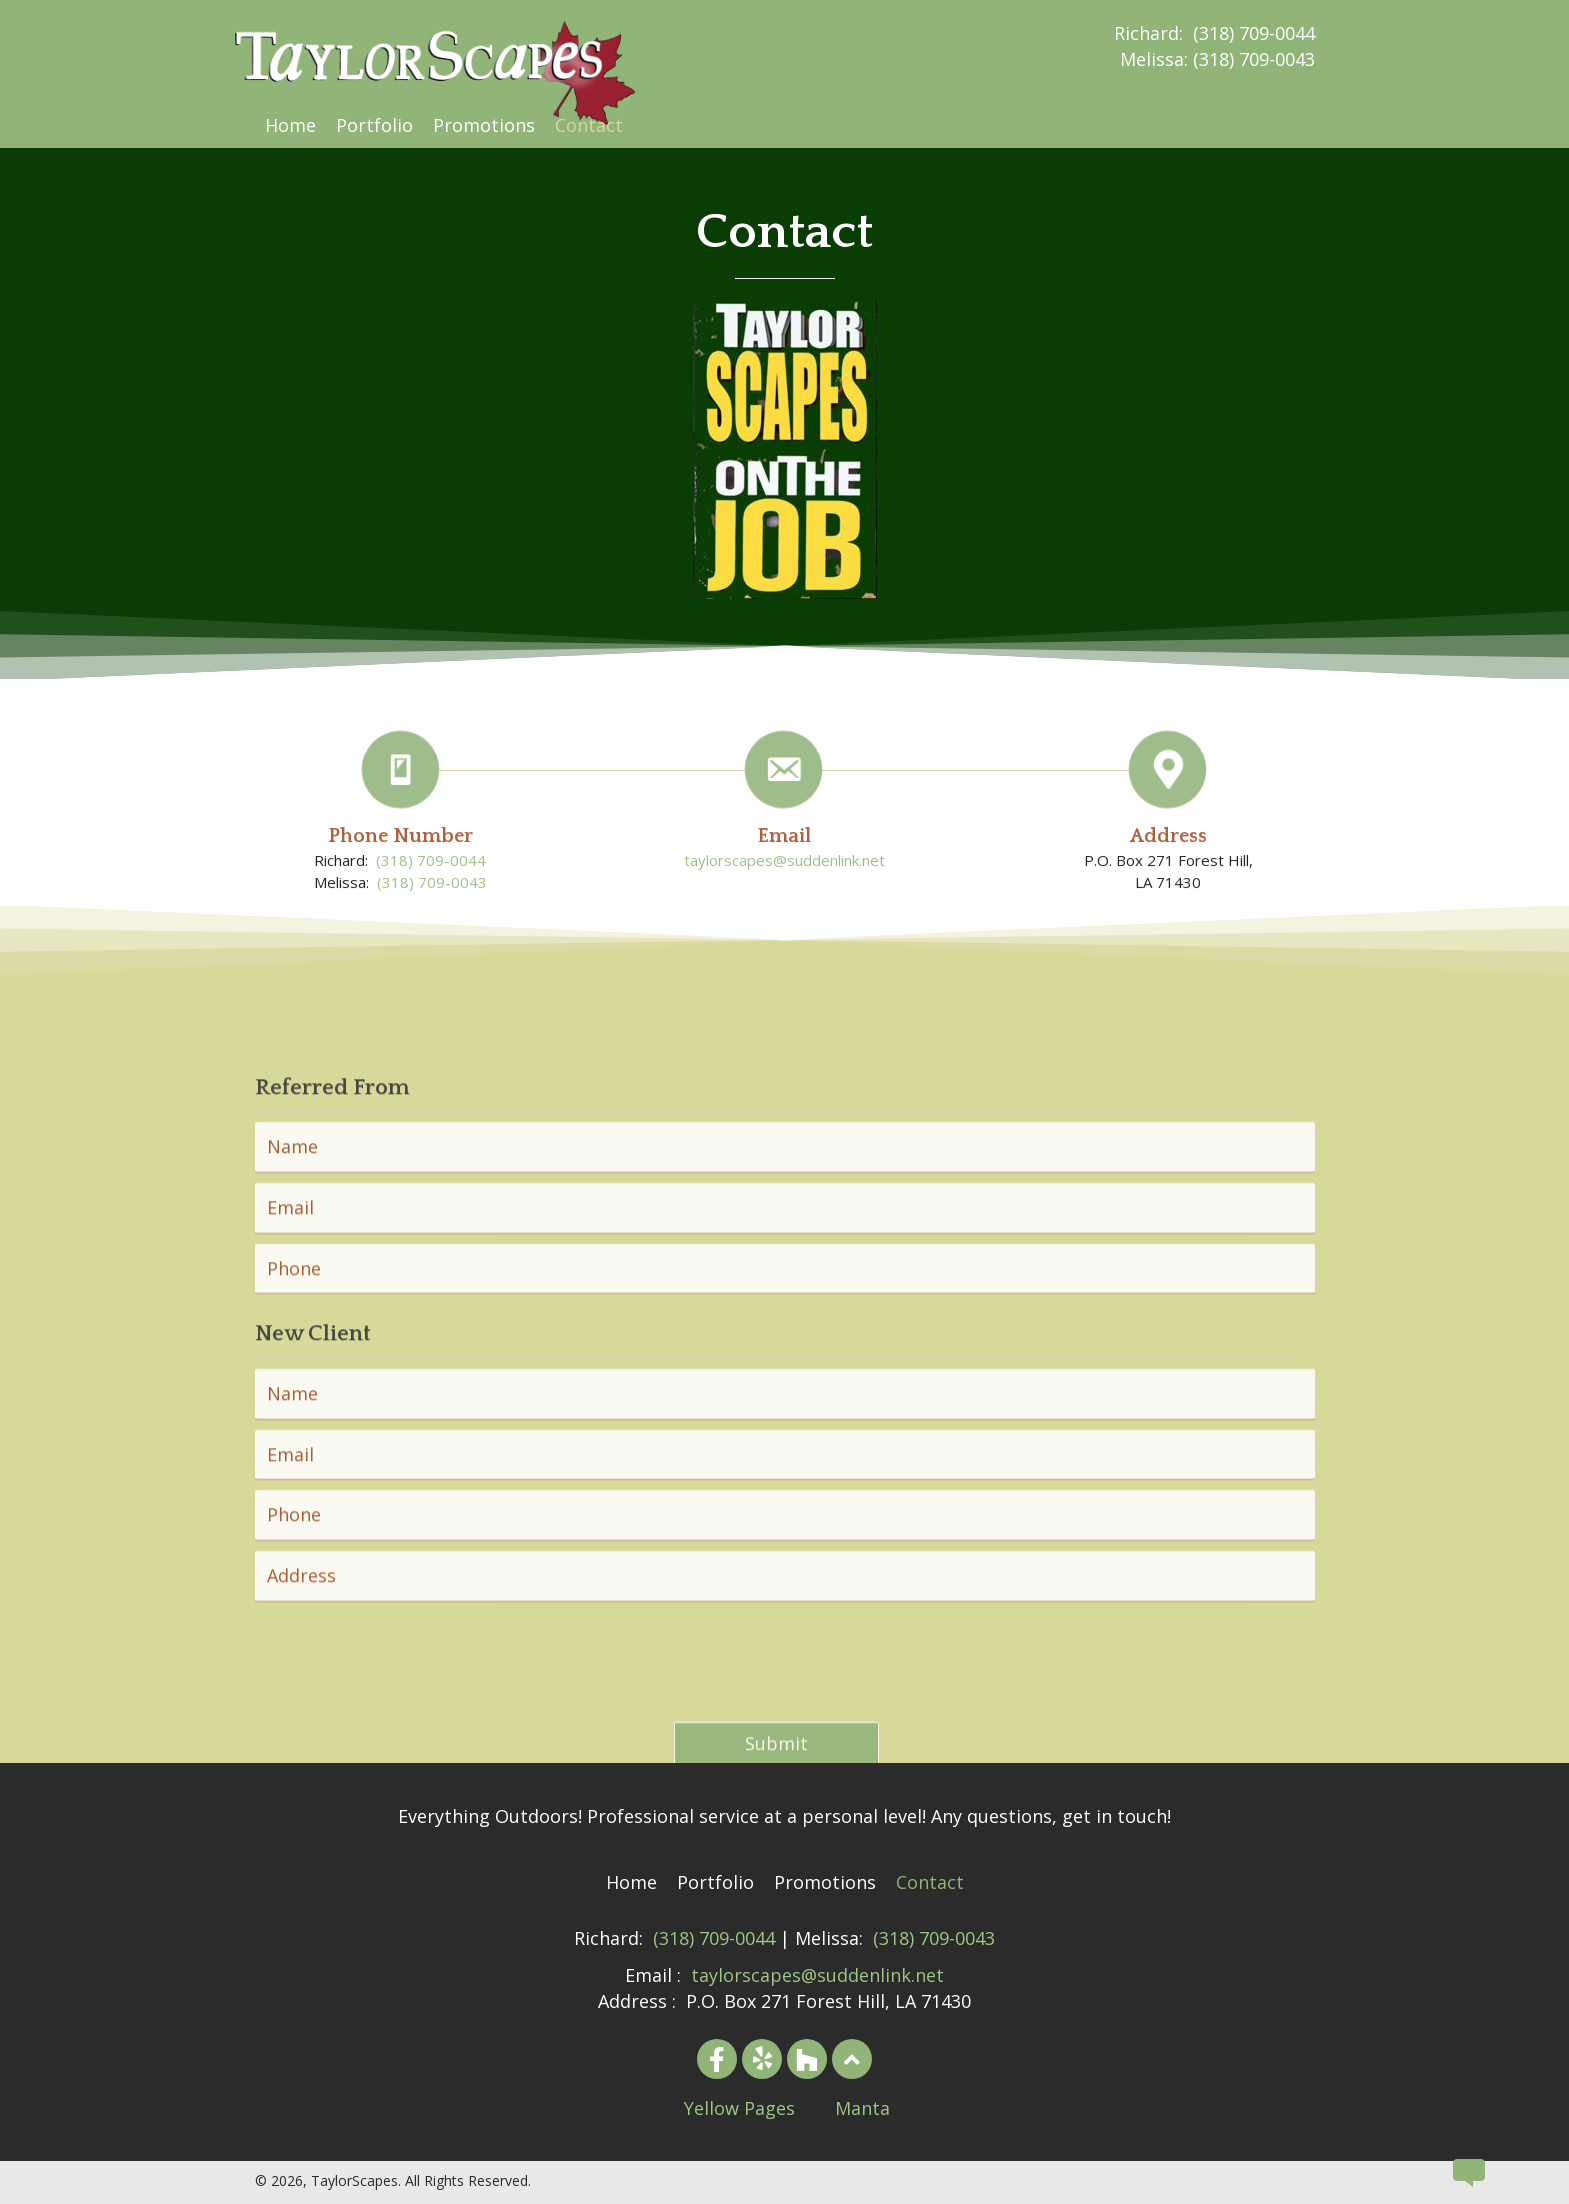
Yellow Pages (739, 2108)
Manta (862, 2108)
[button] (717, 2059)
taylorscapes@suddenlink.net (784, 901)
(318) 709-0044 (1254, 33)
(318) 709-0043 (1254, 59)
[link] (290, 125)
